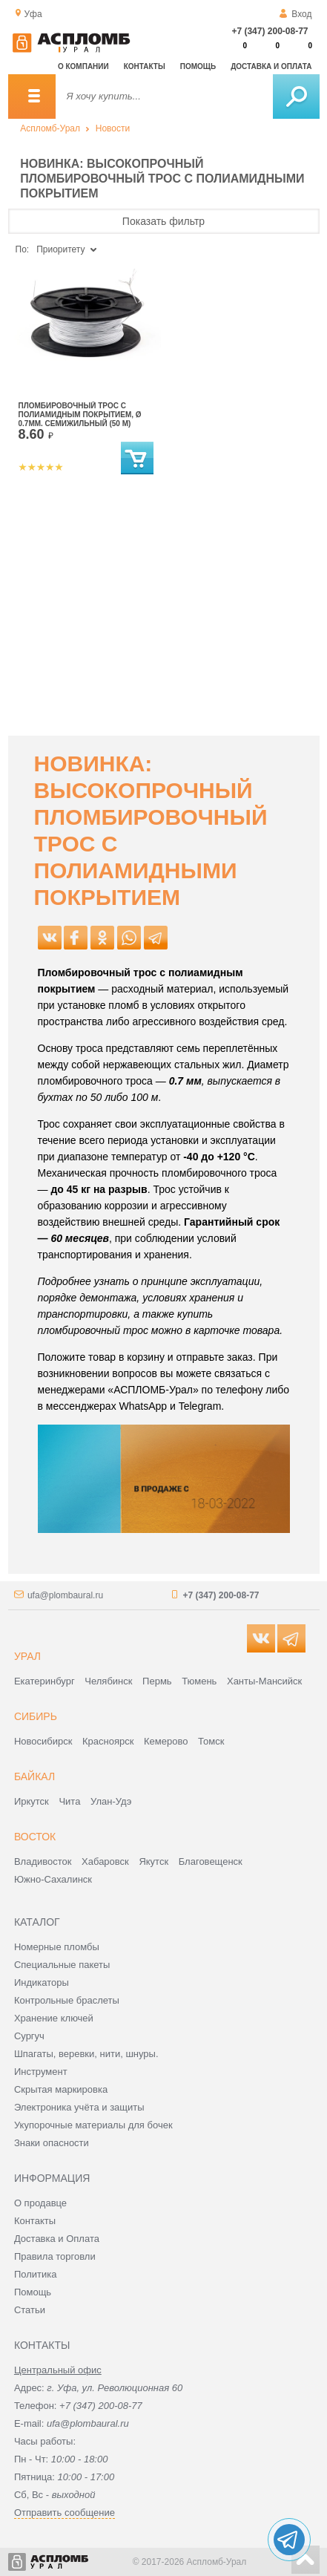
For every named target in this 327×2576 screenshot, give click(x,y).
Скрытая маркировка (61, 2089)
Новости (113, 128)
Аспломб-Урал (50, 128)
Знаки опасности (51, 2142)
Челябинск (108, 1681)
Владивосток (43, 1861)
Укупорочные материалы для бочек (93, 2125)
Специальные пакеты (62, 1964)
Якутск (153, 1861)
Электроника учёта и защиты (79, 2107)
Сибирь (35, 1716)
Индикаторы (41, 1982)
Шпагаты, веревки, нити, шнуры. (86, 2053)
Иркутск (31, 1801)
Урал (27, 1656)
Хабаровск (105, 1861)
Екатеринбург (44, 1681)
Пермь (157, 1681)
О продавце (40, 2203)
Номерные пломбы (56, 1946)
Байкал (34, 1776)
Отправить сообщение (64, 2512)
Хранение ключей (53, 2018)
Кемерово (166, 1741)
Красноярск (107, 1741)
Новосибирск (43, 1741)
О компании (83, 66)
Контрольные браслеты (66, 2000)
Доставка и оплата (271, 66)
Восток (35, 1837)
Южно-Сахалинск (53, 1879)
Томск (211, 1741)
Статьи (29, 2309)
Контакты (144, 66)
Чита (69, 1801)
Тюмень (199, 1681)
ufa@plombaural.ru (65, 1595)
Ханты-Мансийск (264, 1681)
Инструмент (40, 2071)
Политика (35, 2274)
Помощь (198, 66)
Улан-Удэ (110, 1801)
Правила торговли (55, 2256)
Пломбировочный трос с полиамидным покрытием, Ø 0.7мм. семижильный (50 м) (80, 415)
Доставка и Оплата (56, 2238)
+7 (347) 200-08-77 (269, 31)
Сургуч (29, 2035)
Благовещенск (210, 1861)
